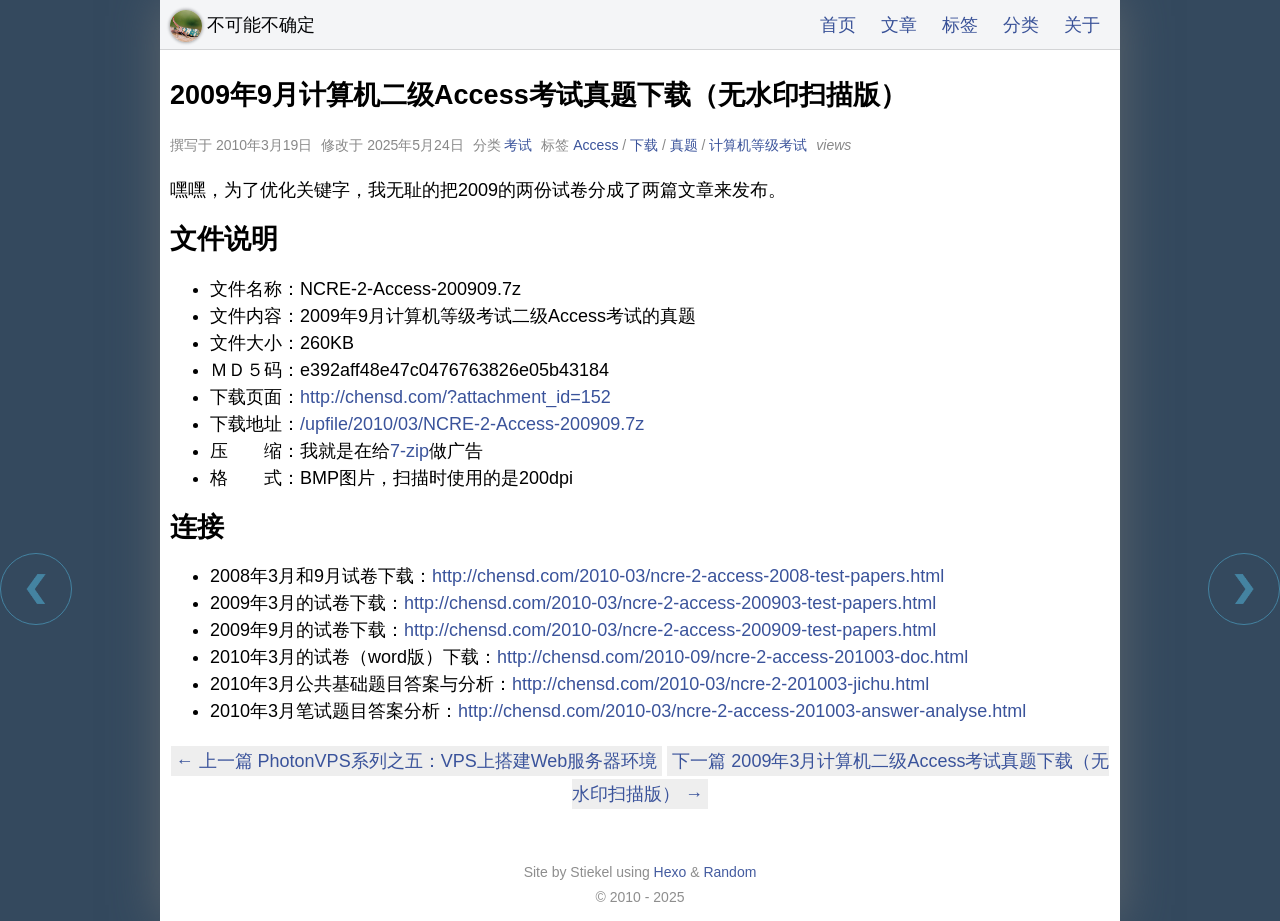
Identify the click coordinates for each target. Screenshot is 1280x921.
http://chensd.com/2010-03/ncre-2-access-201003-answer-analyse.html (742, 711)
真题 (684, 145)
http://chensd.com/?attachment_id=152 (455, 397)
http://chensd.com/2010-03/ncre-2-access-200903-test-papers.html (670, 603)
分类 (1021, 25)
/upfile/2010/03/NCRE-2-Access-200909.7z (472, 424)
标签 (960, 25)
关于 (1082, 25)
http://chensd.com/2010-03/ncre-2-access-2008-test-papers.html (688, 576)
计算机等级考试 (758, 145)
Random (729, 872)
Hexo (670, 872)
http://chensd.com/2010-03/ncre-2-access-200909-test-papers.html (670, 630)
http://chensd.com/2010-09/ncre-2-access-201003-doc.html (732, 657)
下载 (644, 145)
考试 (518, 145)
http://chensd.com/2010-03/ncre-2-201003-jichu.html (720, 684)
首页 (838, 25)
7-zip (409, 451)
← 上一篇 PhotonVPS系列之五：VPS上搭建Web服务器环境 (417, 761)
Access (595, 145)
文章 (899, 25)
